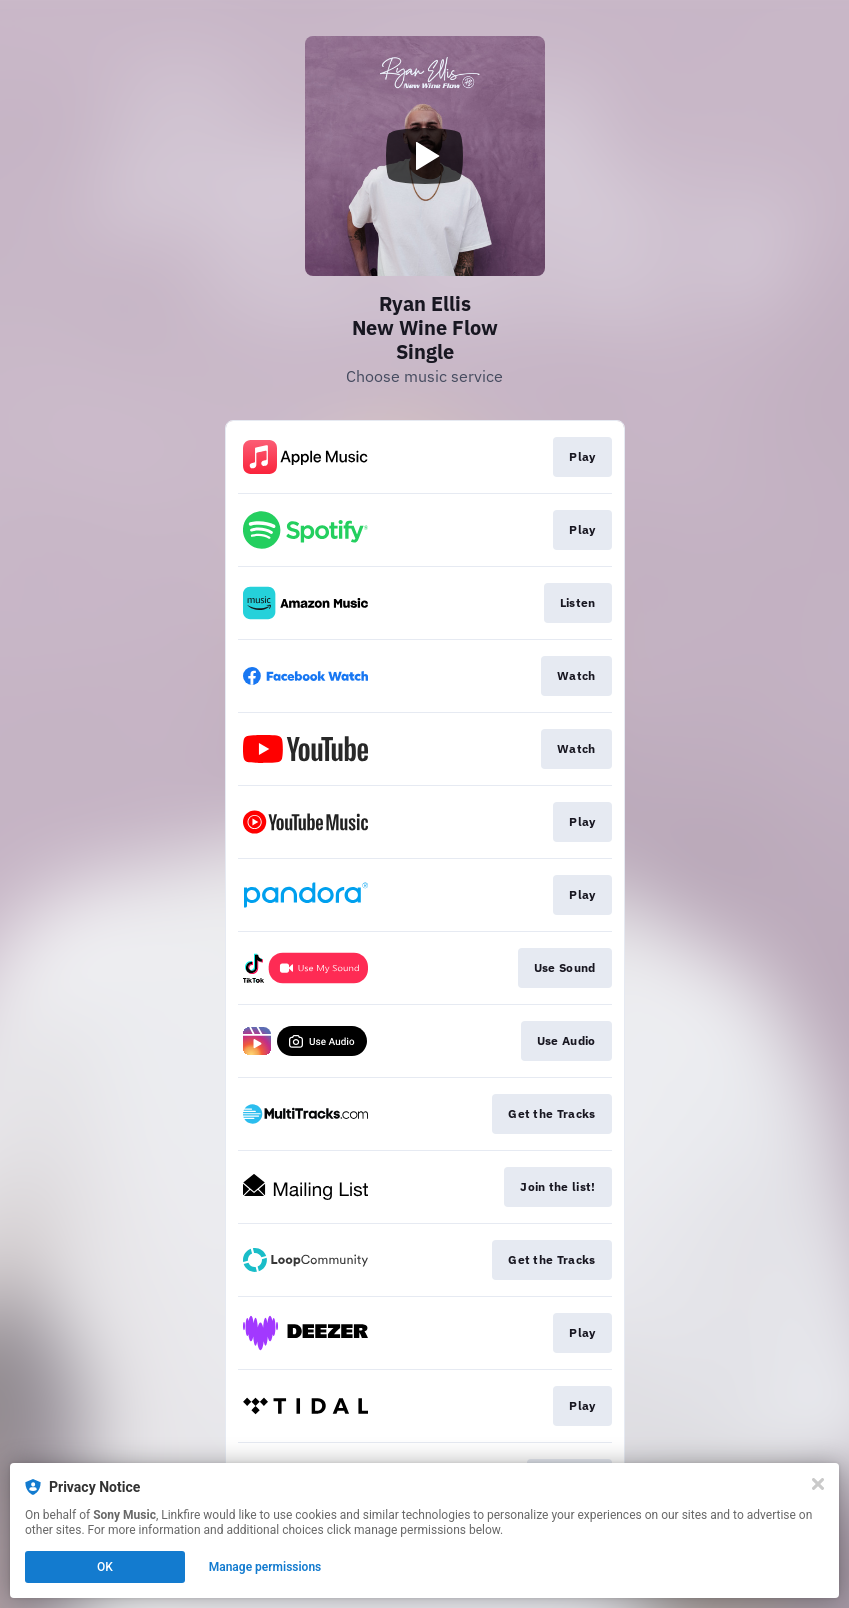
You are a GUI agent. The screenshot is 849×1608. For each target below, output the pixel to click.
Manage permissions (265, 1567)
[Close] (818, 1484)
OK (105, 1567)
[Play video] (425, 156)
